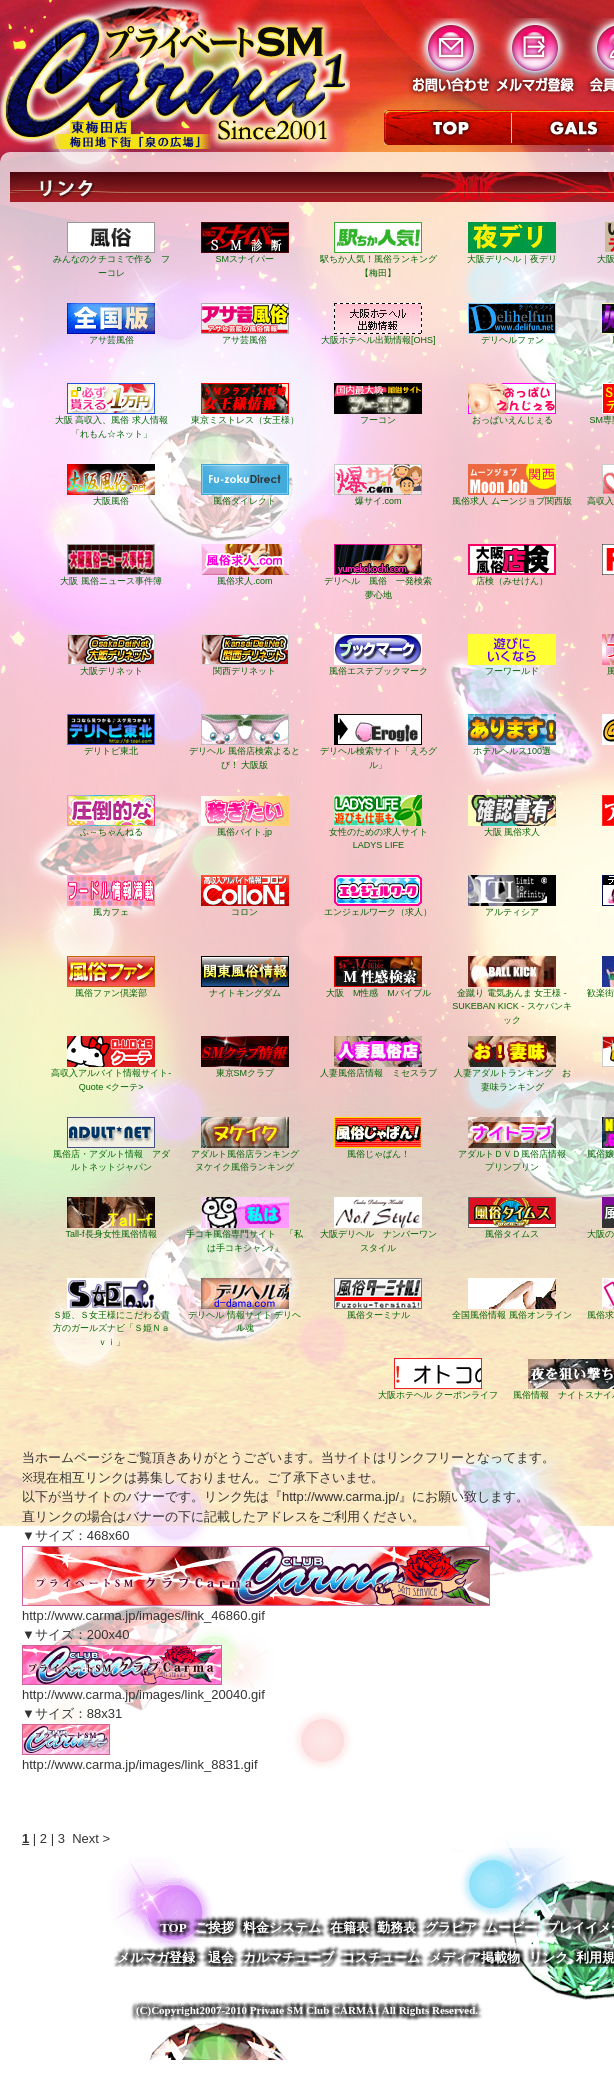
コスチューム (381, 1957)
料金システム (282, 1927)
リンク (548, 1957)
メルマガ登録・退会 (175, 1957)
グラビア (451, 1927)
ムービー (511, 1927)
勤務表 (396, 1927)
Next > (91, 1838)
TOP (173, 1927)
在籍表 (349, 1927)
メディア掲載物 (474, 1957)
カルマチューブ (288, 1957)
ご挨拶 (214, 1927)
